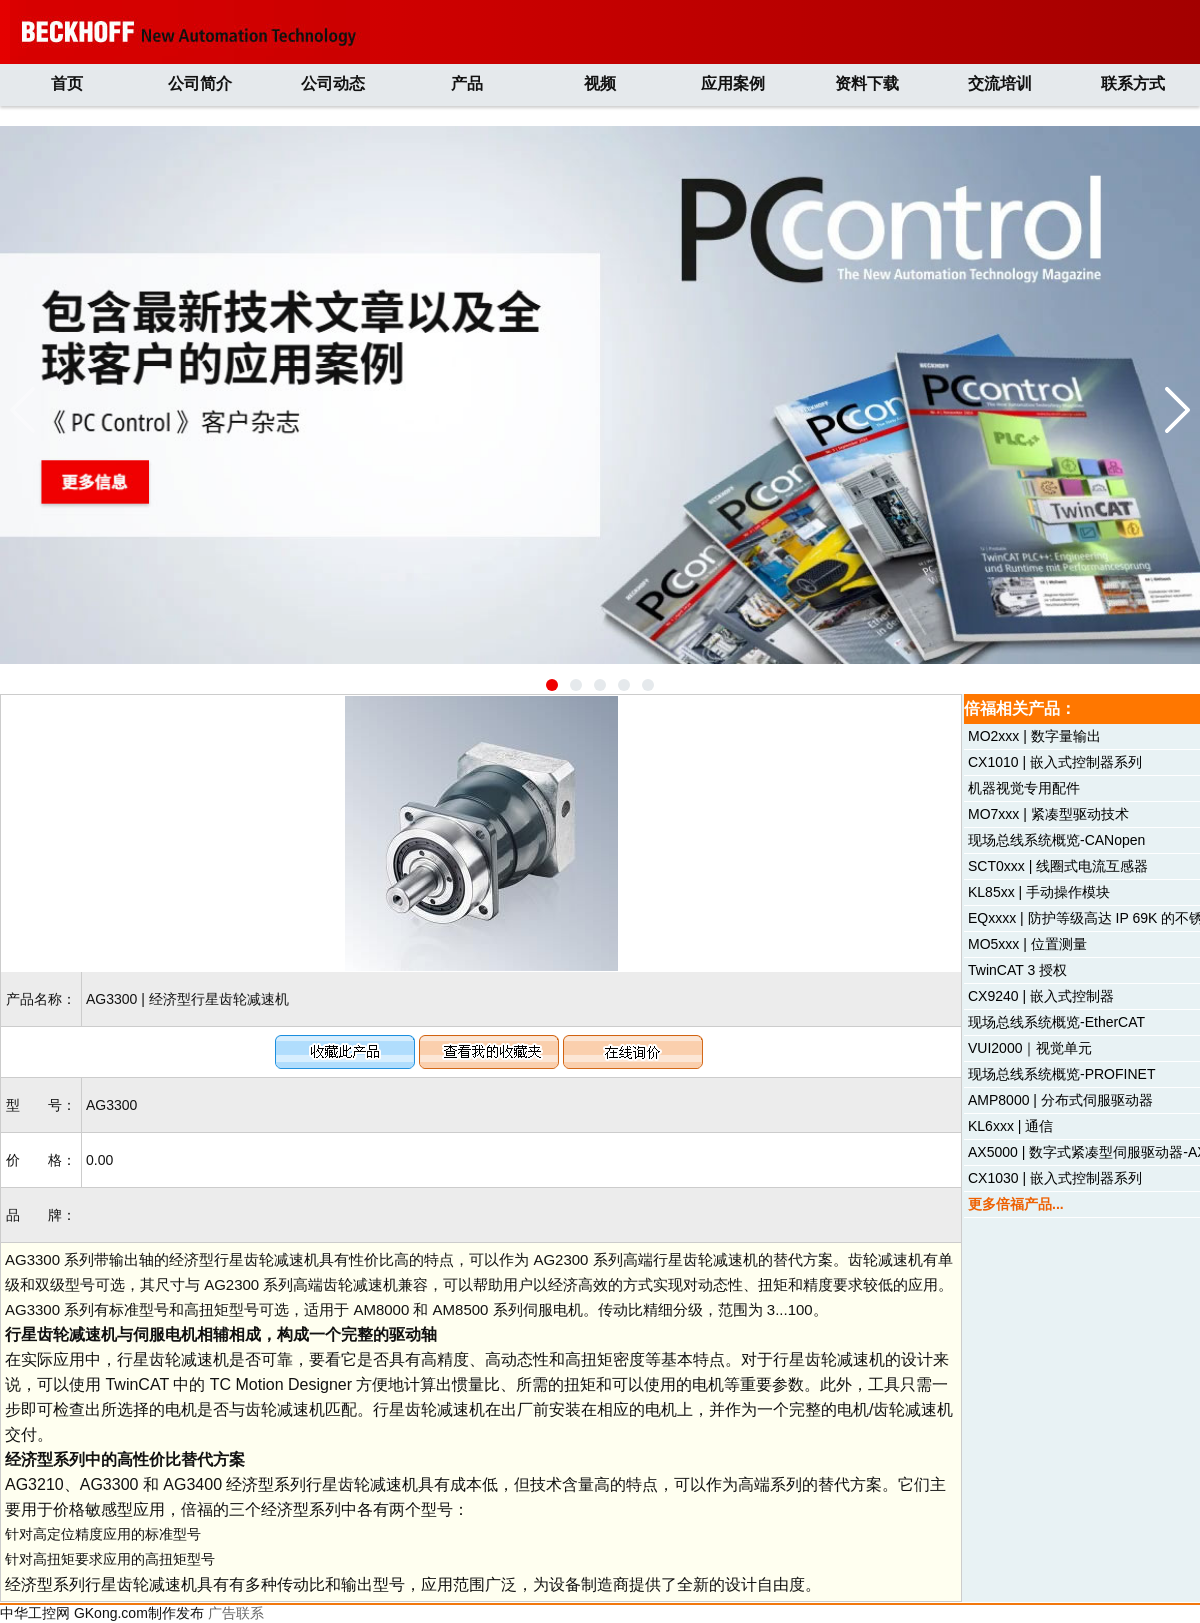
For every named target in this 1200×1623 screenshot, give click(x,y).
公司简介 (200, 83)
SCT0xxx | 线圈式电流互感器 (1058, 866)
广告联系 (236, 1613)
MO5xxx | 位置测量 (1027, 944)
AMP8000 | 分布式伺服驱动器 (1060, 1100)
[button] (552, 685)
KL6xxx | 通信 (1010, 1126)
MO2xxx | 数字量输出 (1034, 736)
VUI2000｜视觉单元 (1030, 1048)
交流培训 (1000, 83)
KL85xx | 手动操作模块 (1039, 892)
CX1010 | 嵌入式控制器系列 (1055, 762)
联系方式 (1133, 83)
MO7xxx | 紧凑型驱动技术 (1048, 814)
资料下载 (867, 83)
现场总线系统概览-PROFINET (1061, 1074)
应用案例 (733, 83)
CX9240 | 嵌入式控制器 (1041, 996)
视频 (600, 83)
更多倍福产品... (1016, 1204)
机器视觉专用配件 (1024, 788)
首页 (67, 83)
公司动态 (333, 83)
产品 (467, 83)
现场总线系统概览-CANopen (1056, 840)
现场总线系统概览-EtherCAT (1056, 1022)
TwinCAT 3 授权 (1017, 970)
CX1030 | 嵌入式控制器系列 (1055, 1178)
